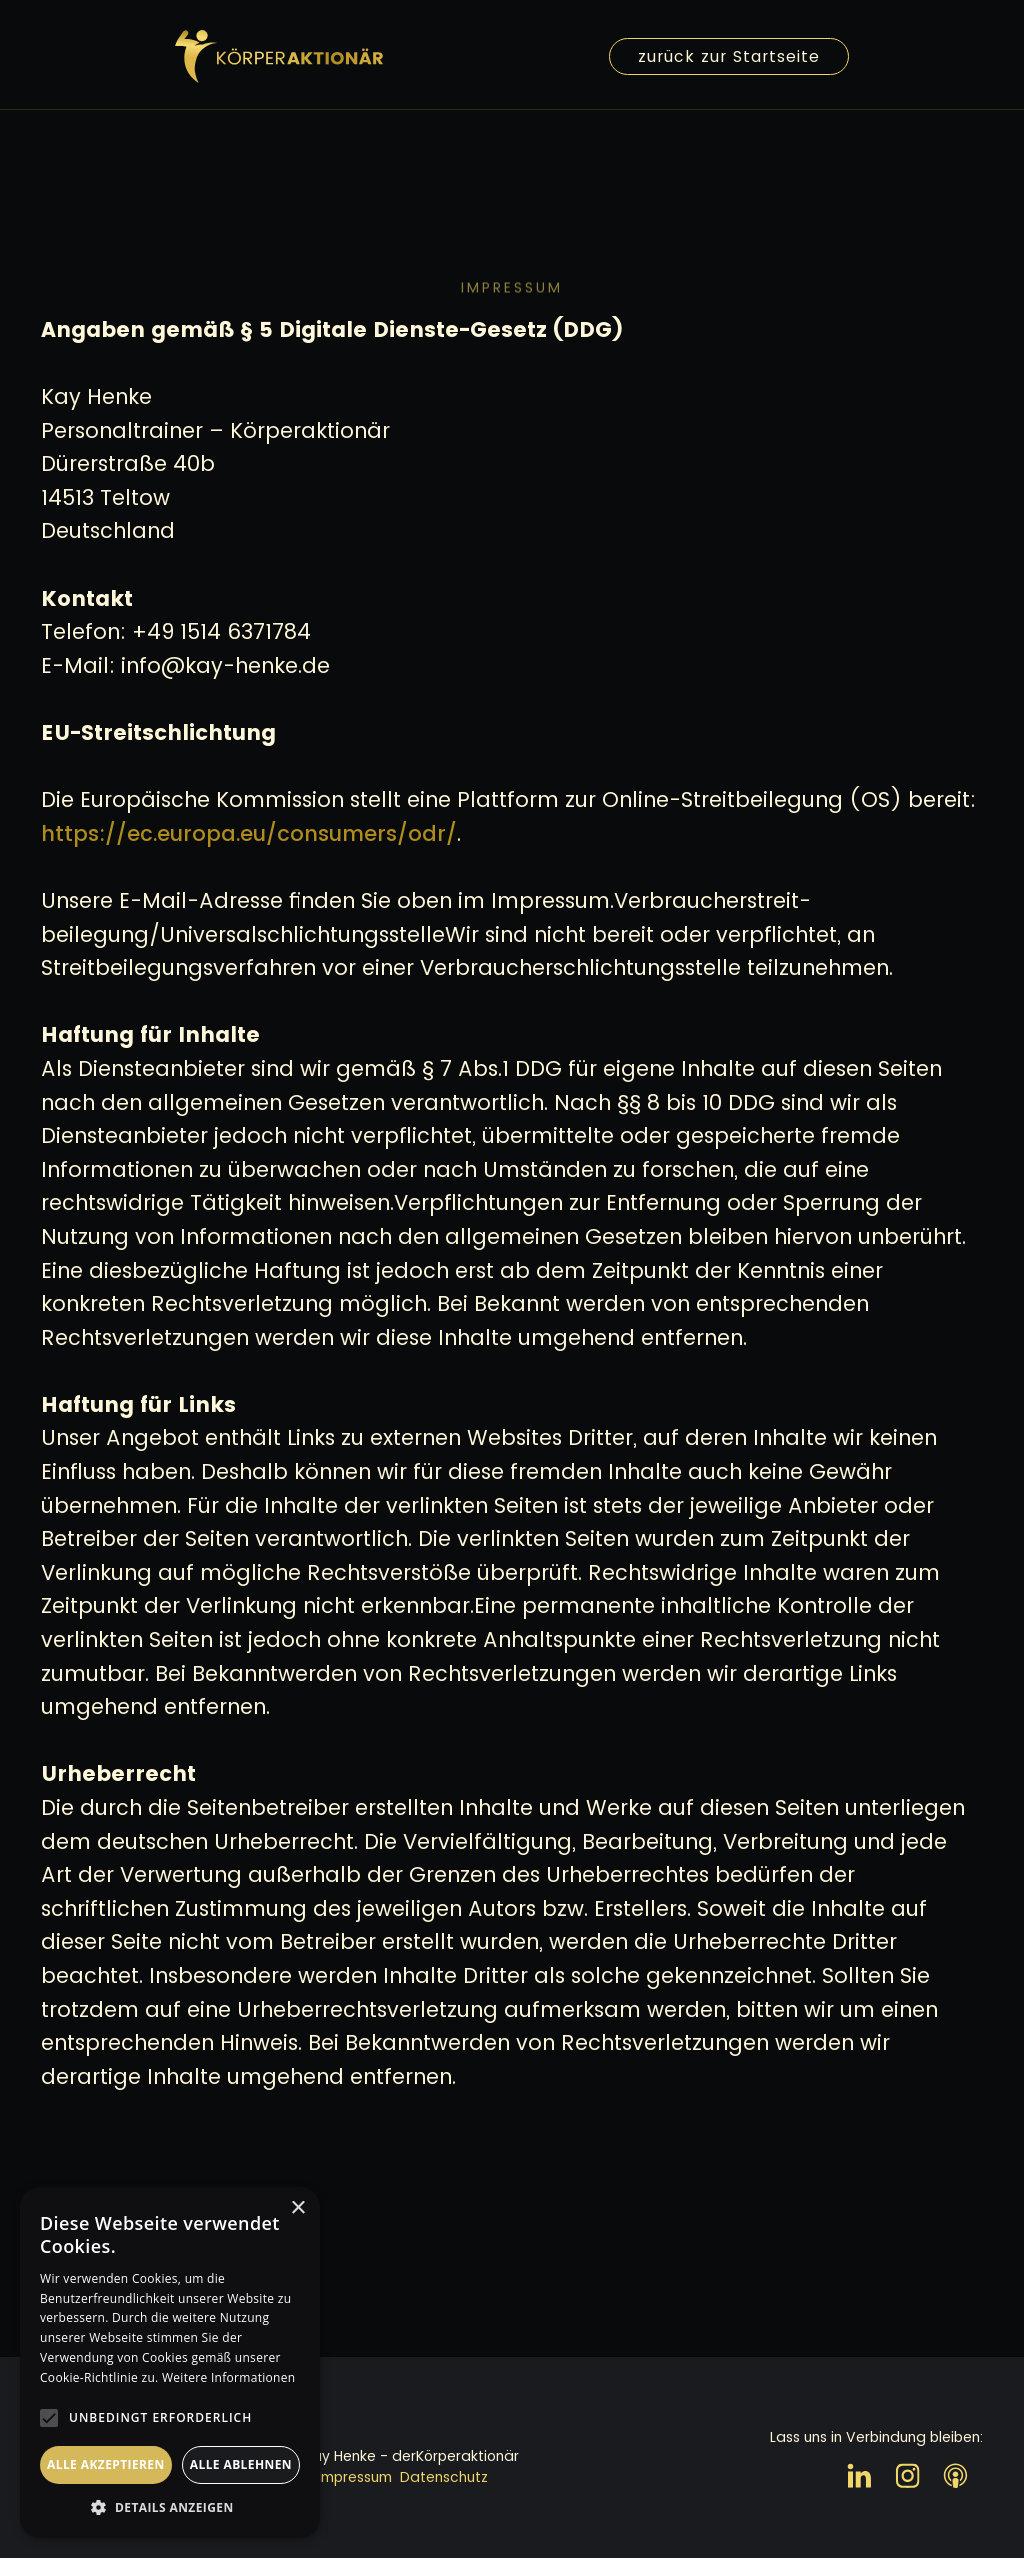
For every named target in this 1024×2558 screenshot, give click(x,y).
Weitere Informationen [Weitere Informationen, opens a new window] (229, 2377)
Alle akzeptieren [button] (106, 2464)
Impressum (355, 2477)
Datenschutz (444, 2477)
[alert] (170, 2362)
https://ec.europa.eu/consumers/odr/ (249, 833)
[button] (170, 2507)
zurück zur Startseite (729, 56)
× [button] (297, 2208)
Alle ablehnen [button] (241, 2464)
